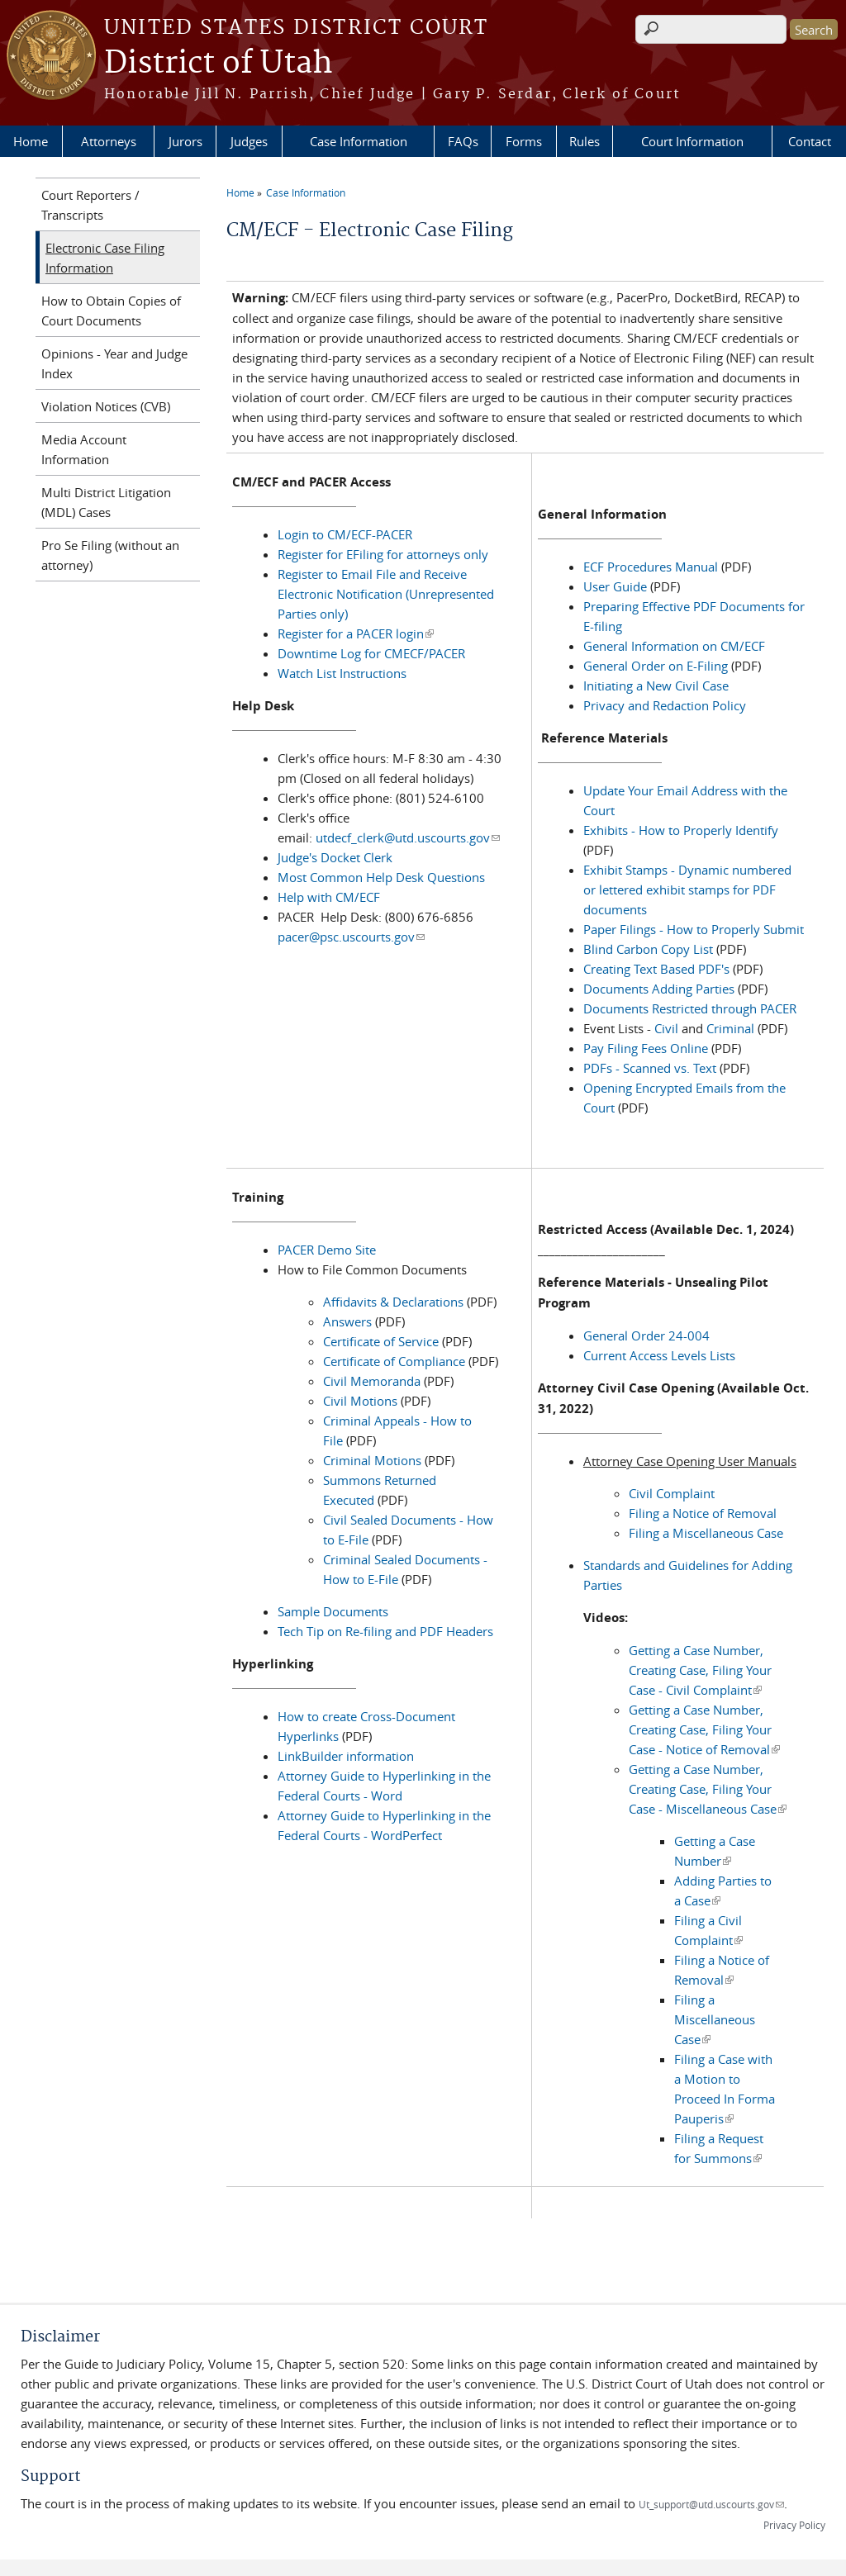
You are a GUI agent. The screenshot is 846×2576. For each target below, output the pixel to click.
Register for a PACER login (356, 633)
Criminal (730, 1028)
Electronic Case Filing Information (104, 258)
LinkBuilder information (346, 1756)
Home (30, 141)
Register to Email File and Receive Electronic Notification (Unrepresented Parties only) (386, 594)
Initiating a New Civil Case (656, 685)
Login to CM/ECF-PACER (345, 534)
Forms (524, 141)
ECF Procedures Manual (650, 566)
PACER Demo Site (327, 1249)
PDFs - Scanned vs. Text (649, 1068)
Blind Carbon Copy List (649, 949)
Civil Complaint (672, 1493)
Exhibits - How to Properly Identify (680, 830)
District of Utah (218, 64)
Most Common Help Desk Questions (381, 877)
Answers (349, 1321)
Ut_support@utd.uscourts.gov (711, 2504)
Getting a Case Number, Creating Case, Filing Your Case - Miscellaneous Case (708, 1789)
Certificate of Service (381, 1341)
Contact (809, 141)
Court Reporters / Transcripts (90, 205)
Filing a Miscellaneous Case (706, 1533)
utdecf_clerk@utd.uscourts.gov (408, 837)
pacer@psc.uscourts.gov (351, 936)
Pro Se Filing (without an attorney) (110, 555)
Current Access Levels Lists (659, 1355)
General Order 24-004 (646, 1335)
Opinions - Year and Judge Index (114, 363)
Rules (584, 141)
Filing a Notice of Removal (703, 1513)
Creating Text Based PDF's (656, 969)
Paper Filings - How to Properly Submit (693, 929)
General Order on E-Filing (655, 665)
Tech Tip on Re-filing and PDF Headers (385, 1631)
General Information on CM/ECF (674, 646)
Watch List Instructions (342, 673)
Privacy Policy (794, 2524)
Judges (249, 141)
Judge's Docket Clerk (335, 857)
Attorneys (108, 141)
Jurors (185, 141)
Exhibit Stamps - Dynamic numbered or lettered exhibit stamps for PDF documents (687, 889)
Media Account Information (83, 449)
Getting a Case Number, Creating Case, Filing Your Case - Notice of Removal (704, 1729)
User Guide (616, 586)
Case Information (358, 141)
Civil (666, 1028)
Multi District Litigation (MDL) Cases (106, 502)
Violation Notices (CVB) (105, 406)
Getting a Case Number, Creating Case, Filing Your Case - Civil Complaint (700, 1670)
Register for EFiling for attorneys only (383, 554)
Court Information (692, 141)
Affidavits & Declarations (395, 1301)
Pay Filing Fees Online (645, 1048)
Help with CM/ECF (329, 897)
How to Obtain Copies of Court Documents (111, 310)
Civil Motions (360, 1400)
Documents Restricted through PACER (689, 1008)
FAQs (463, 141)
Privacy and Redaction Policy (664, 705)
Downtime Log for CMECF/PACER (371, 653)
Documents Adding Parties (658, 988)
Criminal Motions (372, 1460)
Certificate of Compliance (394, 1361)
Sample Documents (333, 1611)
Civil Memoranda (373, 1381)
